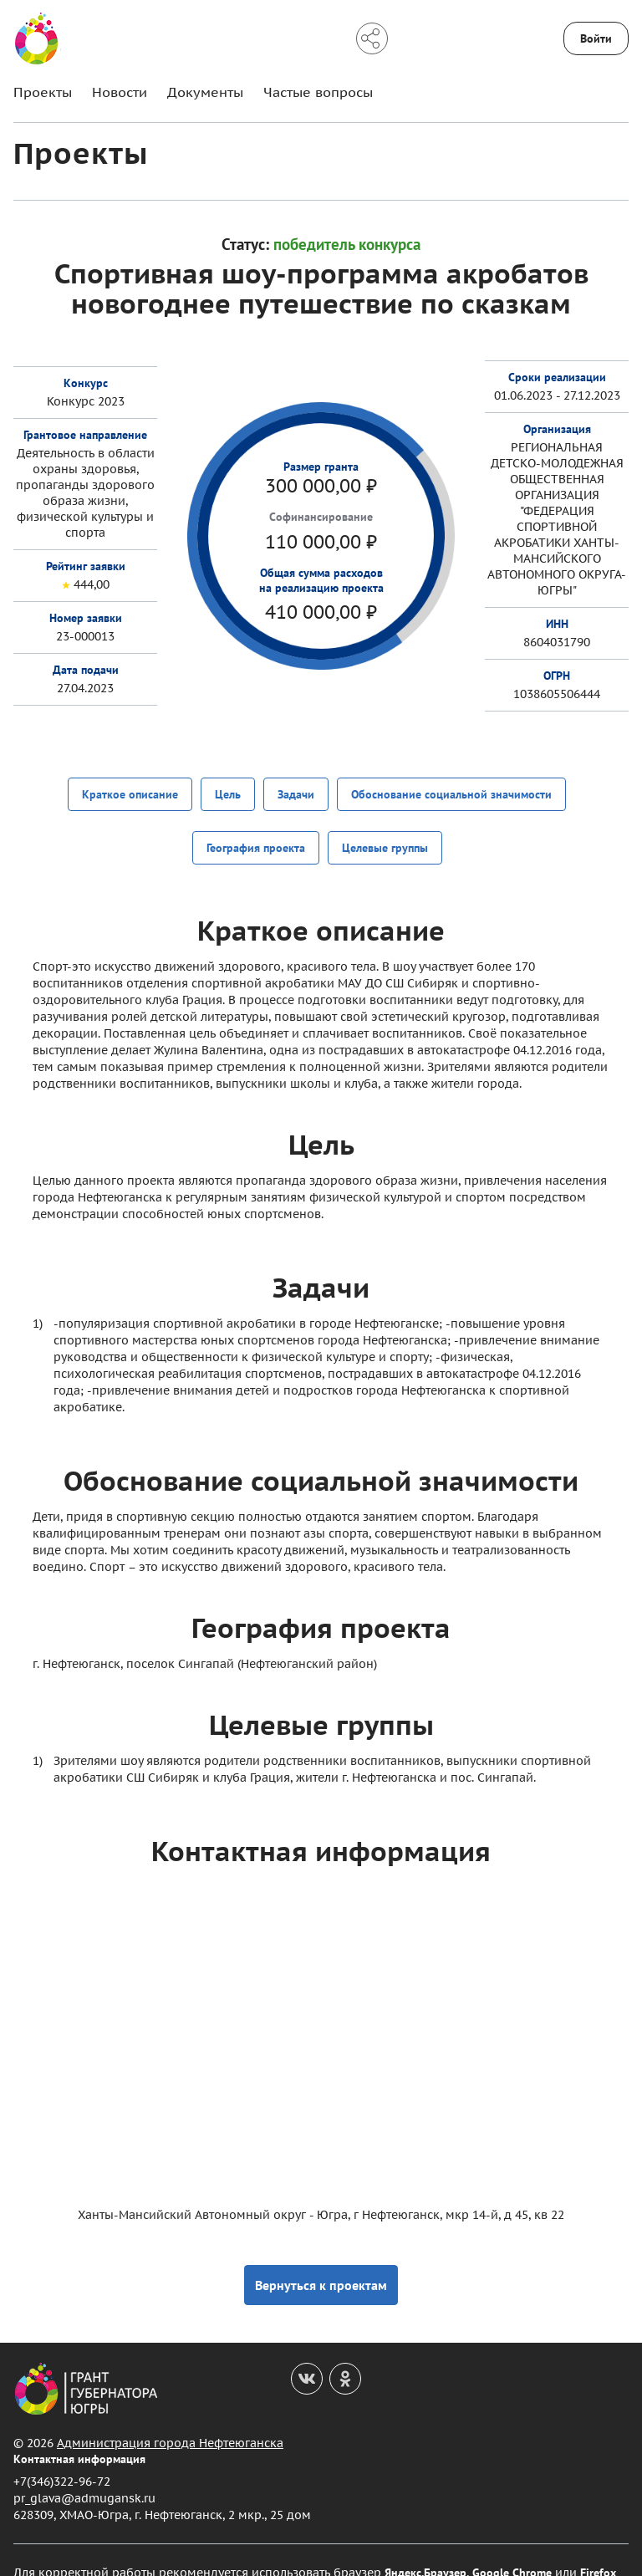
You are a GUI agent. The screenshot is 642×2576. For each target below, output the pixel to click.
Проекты (42, 92)
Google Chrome (512, 2547)
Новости (119, 92)
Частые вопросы (318, 92)
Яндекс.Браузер (425, 2547)
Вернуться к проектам (321, 2260)
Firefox (598, 2547)
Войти (596, 38)
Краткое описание (130, 792)
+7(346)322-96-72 (61, 2457)
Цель (228, 792)
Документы (205, 92)
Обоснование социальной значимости (451, 792)
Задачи (296, 792)
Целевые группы (385, 834)
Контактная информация (79, 2433)
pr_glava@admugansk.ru (84, 2473)
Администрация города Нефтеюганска (170, 2418)
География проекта (255, 834)
